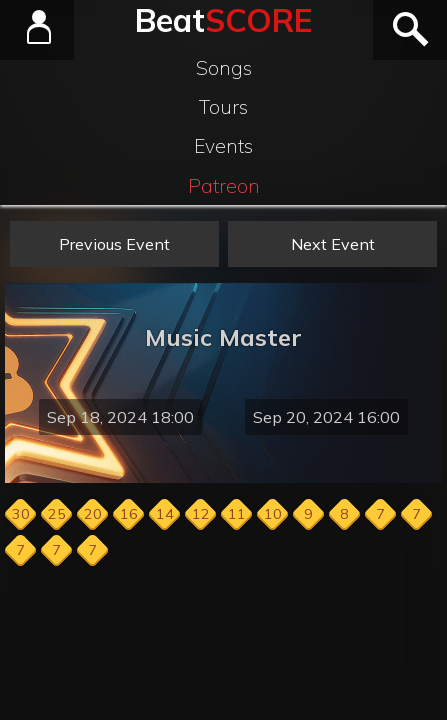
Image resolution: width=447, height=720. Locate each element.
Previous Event (114, 244)
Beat (223, 20)
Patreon (224, 186)
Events (223, 146)
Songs (224, 68)
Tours (223, 107)
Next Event (333, 244)
